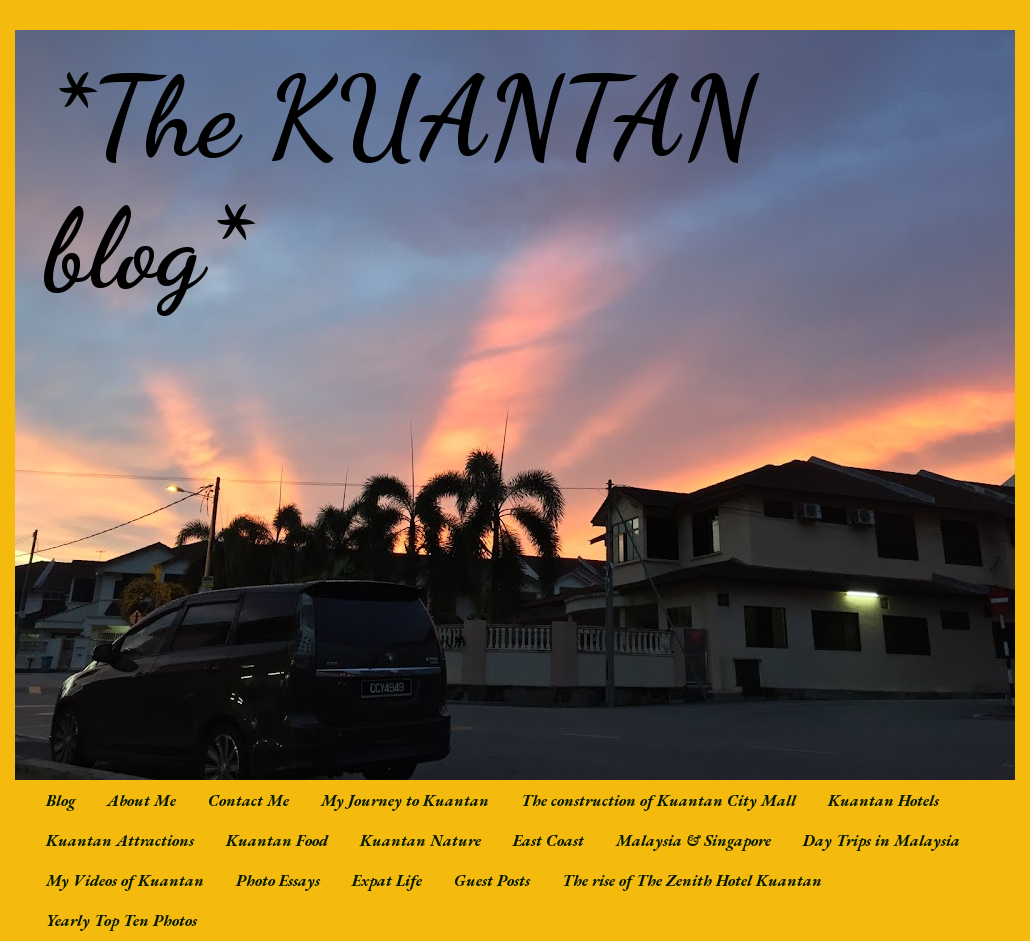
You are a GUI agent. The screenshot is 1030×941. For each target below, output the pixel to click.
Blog (60, 800)
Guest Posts (492, 880)
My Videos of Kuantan (125, 880)
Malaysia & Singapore (693, 840)
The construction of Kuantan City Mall (658, 800)
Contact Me (248, 800)
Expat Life (387, 880)
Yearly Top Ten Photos (121, 920)
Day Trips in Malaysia (881, 840)
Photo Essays (278, 880)
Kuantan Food (277, 840)
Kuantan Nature (420, 840)
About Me (141, 800)
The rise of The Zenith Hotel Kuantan (692, 880)
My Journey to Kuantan (405, 800)
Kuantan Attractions (120, 840)
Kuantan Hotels (883, 800)
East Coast (548, 840)
